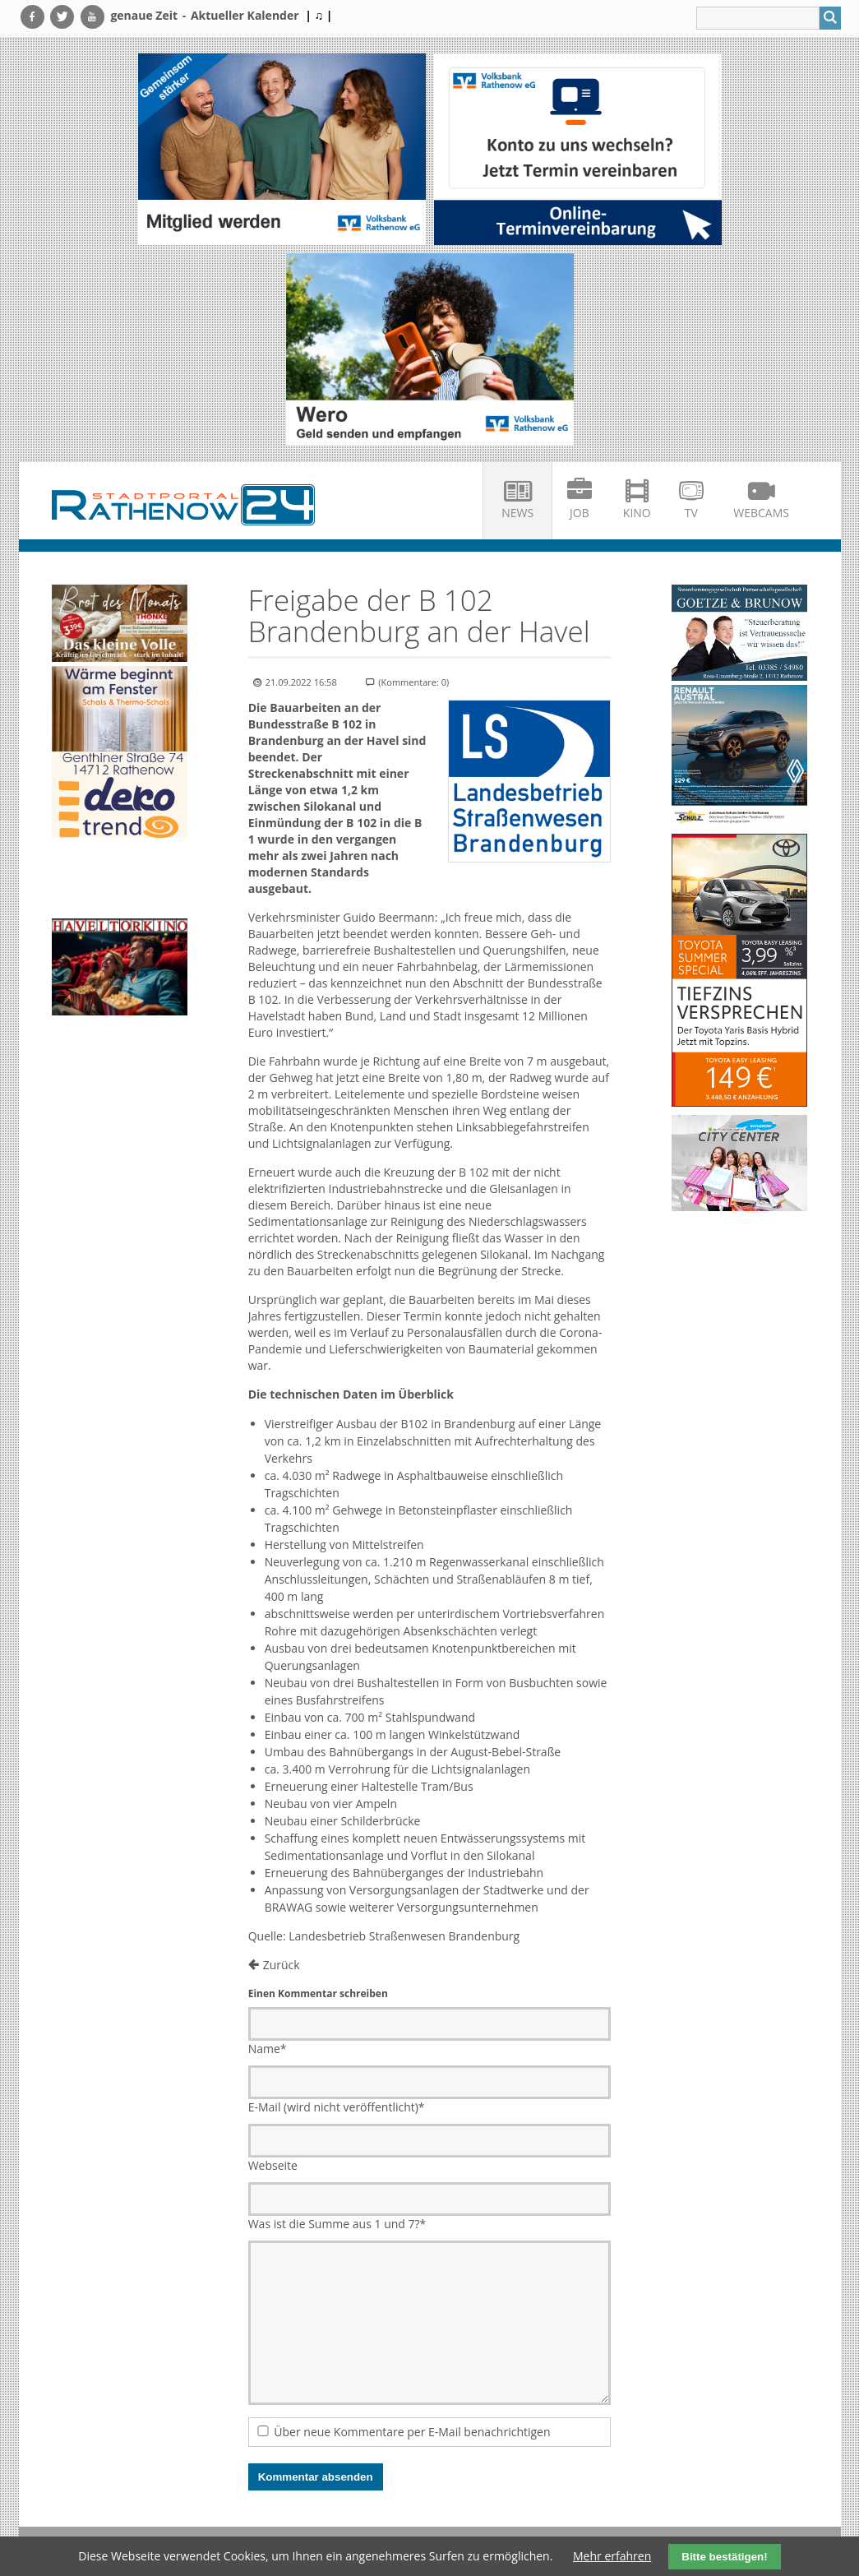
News (517, 512)
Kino (637, 512)
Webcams (761, 512)
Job (579, 512)
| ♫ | (318, 15)
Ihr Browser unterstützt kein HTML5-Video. (120, 880)
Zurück (281, 1964)
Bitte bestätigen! (724, 2557)
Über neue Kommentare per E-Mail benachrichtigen (412, 2432)
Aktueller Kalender (245, 15)
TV (691, 512)
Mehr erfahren (612, 2556)
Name (267, 2048)
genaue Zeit (144, 15)
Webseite (273, 2165)
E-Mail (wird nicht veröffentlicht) (336, 2107)
